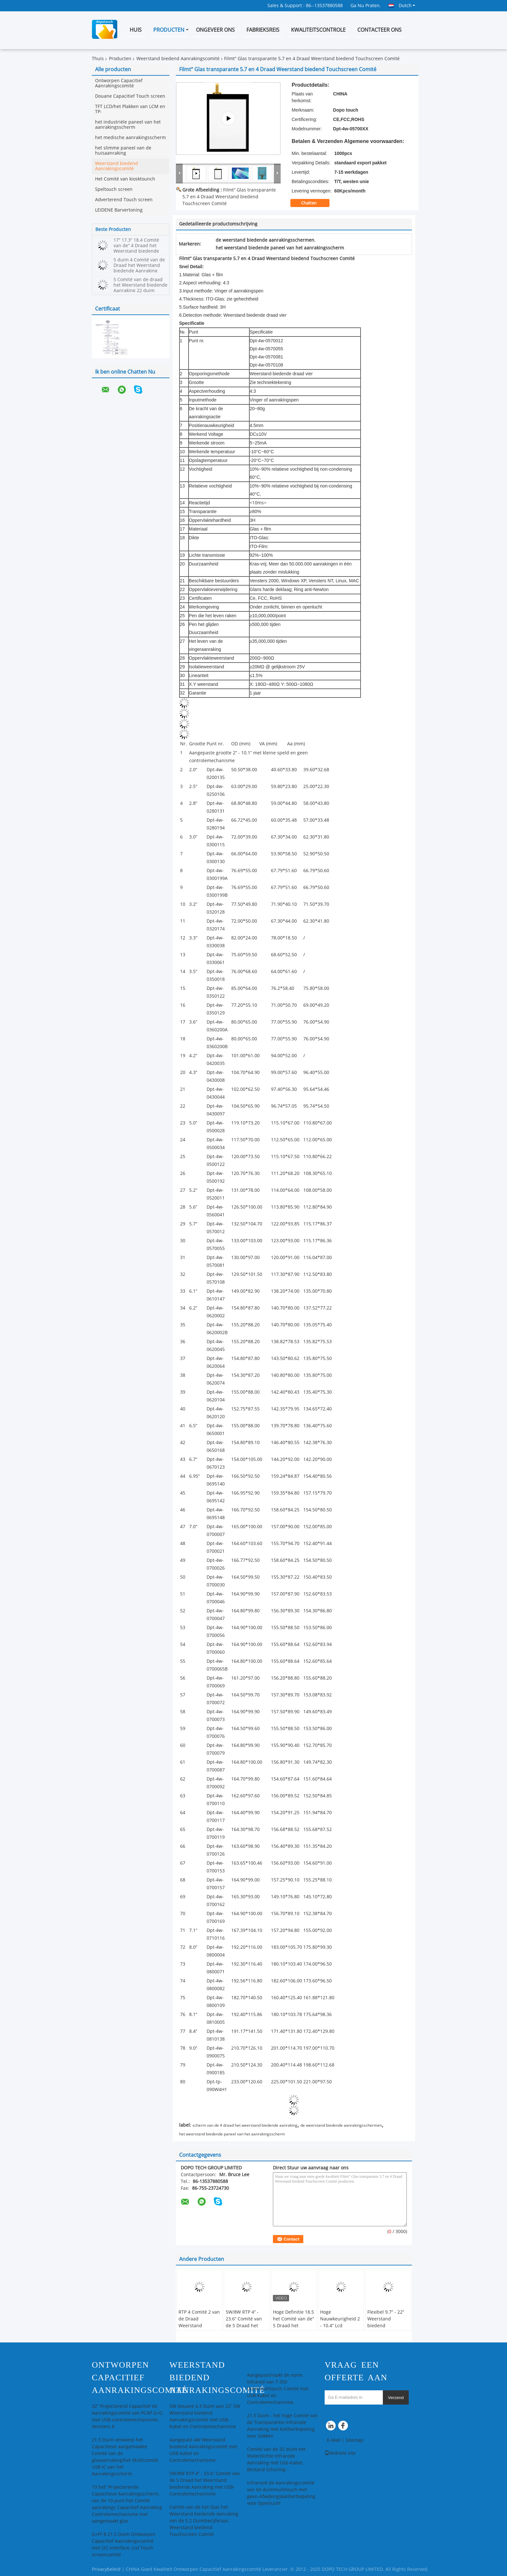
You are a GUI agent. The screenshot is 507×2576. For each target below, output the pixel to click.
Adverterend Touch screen (124, 200)
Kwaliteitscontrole (318, 30)
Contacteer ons (379, 30)
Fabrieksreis (262, 30)
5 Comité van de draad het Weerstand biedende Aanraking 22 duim (140, 285)
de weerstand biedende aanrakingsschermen (341, 2125)
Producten (168, 30)
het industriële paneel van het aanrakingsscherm (128, 124)
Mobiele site (340, 2453)
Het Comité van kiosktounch (125, 179)
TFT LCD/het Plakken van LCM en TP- (130, 109)
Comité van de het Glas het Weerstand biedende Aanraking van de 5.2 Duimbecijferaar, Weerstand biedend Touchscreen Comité (203, 2521)
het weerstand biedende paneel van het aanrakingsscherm (232, 2134)
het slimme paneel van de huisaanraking (123, 150)
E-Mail (333, 2440)
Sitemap (354, 2440)
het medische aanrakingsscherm (130, 137)
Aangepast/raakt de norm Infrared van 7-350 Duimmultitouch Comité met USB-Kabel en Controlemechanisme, (277, 2389)
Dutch (407, 5)
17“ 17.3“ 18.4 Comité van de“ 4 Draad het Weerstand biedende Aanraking (136, 248)
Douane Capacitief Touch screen (130, 96)
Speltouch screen (114, 189)
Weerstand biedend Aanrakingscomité (178, 58)
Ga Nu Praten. (366, 5)
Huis (136, 30)
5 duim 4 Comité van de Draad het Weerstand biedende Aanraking (139, 265)
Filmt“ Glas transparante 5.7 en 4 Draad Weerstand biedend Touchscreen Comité (229, 196)
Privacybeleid (106, 2569)
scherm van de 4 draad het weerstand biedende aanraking (244, 2125)
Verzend (396, 2397)
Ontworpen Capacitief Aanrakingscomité (119, 83)
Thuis (98, 58)
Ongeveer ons (215, 30)
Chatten (313, 203)
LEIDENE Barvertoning (119, 210)
